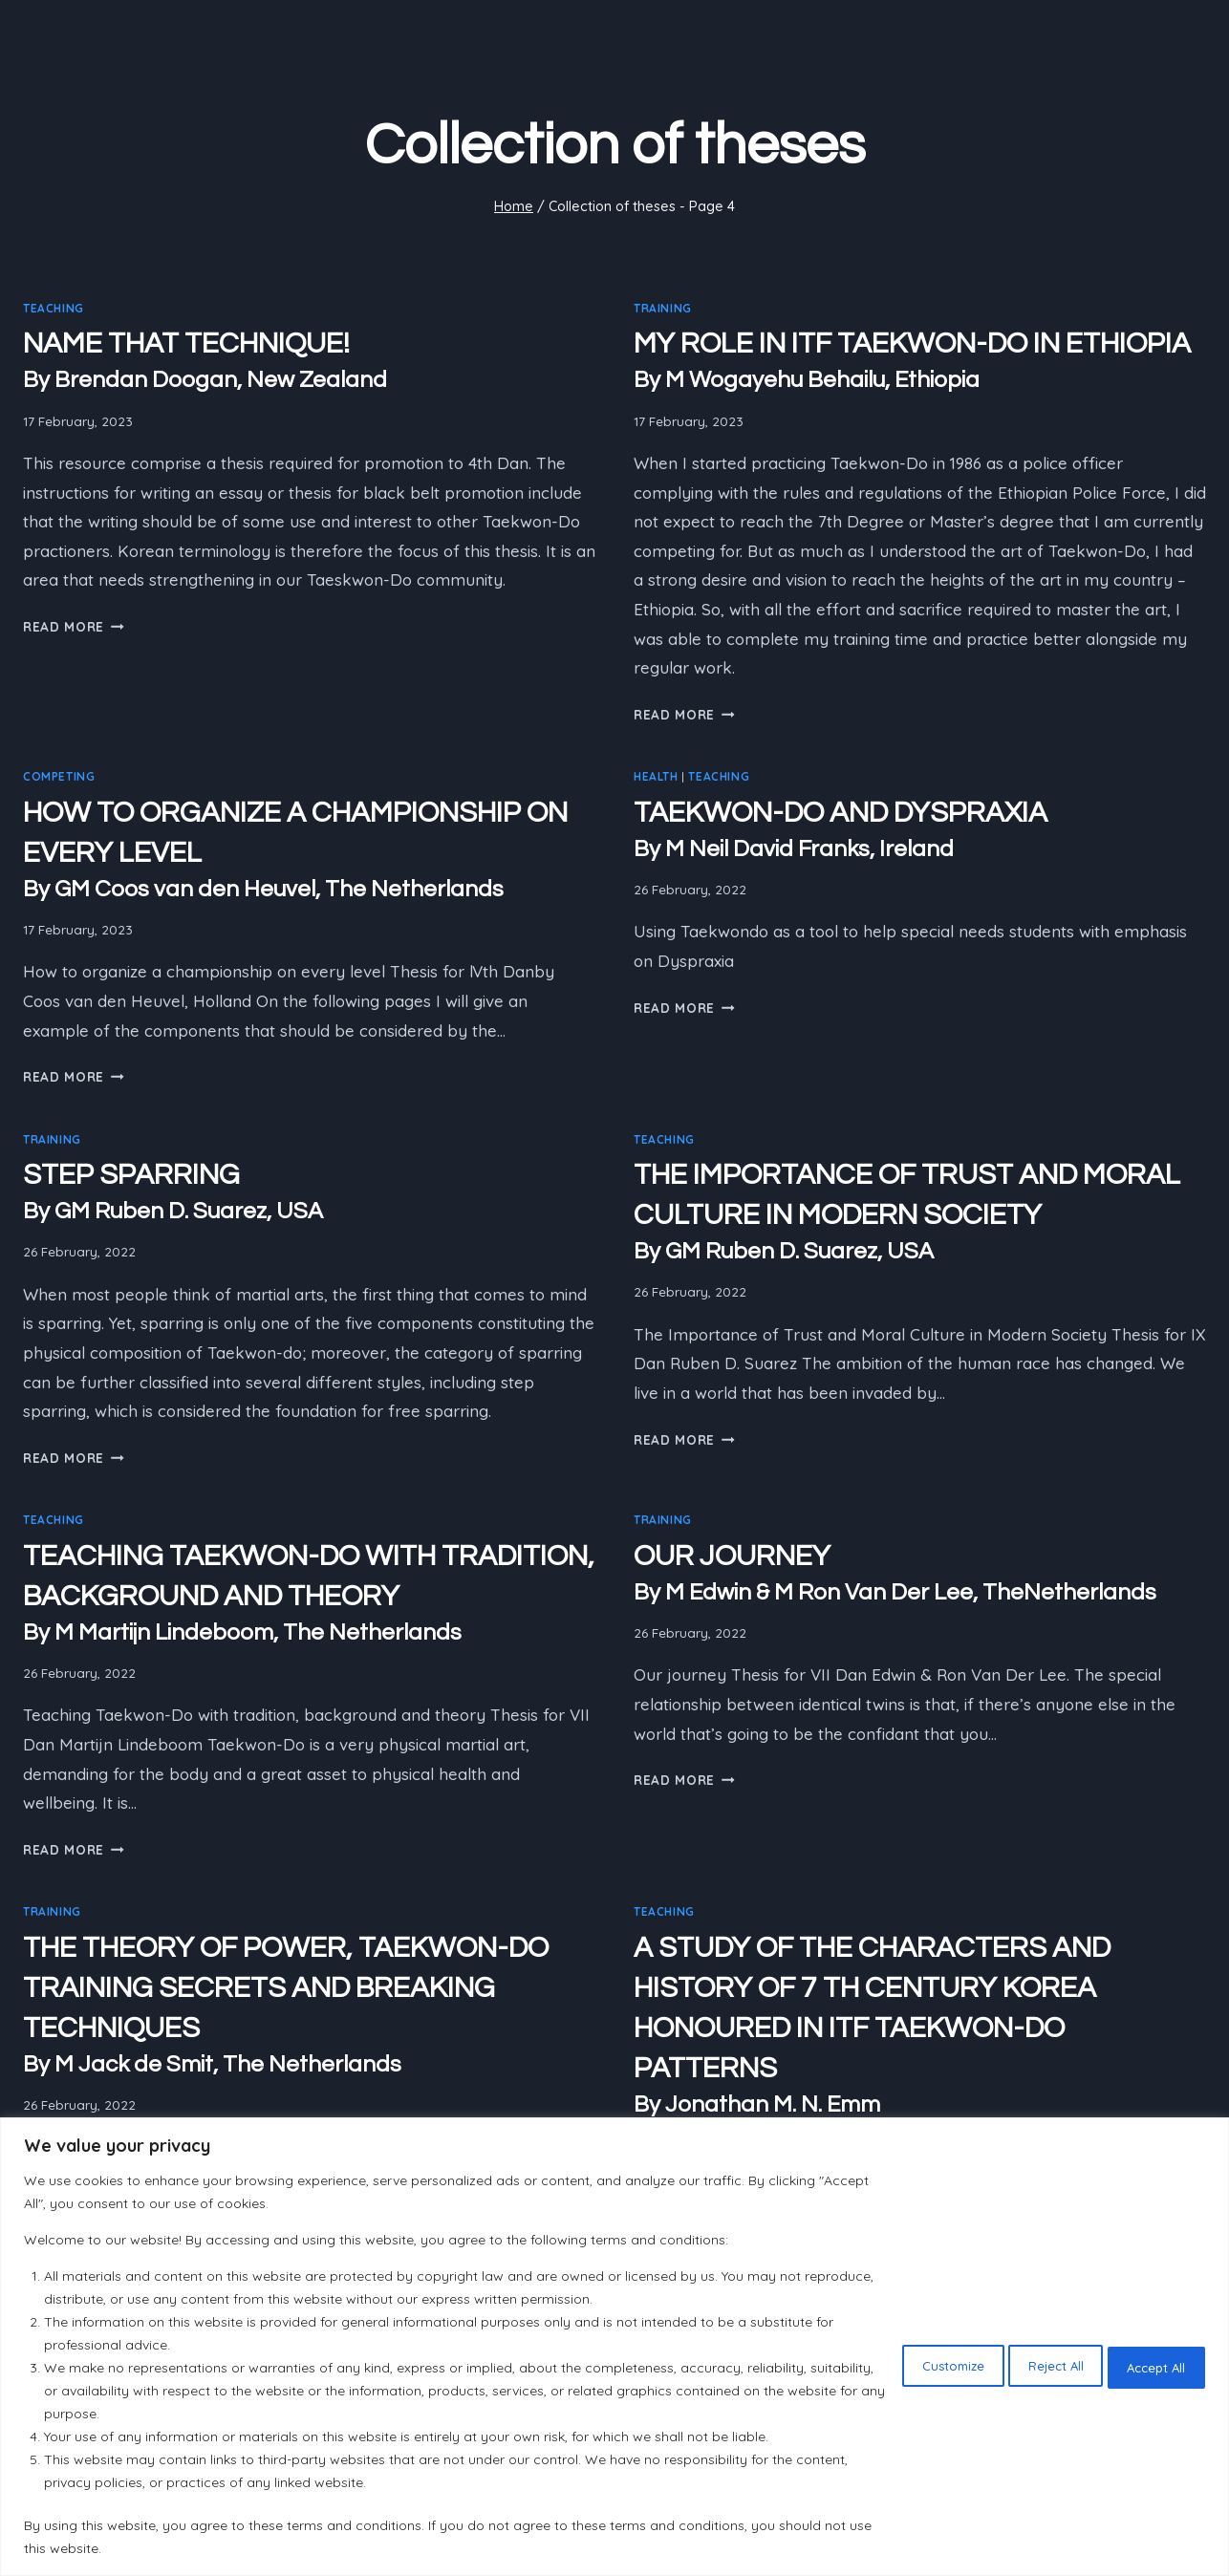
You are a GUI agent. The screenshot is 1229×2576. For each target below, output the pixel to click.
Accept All (1146, 2363)
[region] (614, 2346)
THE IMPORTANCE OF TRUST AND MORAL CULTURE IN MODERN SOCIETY (920, 1214)
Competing (59, 776)
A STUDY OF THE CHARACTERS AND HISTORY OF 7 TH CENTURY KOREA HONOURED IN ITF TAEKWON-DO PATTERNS (920, 2027)
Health (656, 776)
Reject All (1025, 2363)
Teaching (53, 308)
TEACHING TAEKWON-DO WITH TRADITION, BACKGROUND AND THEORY (309, 1595)
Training (663, 308)
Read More (73, 626)
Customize (901, 2363)
